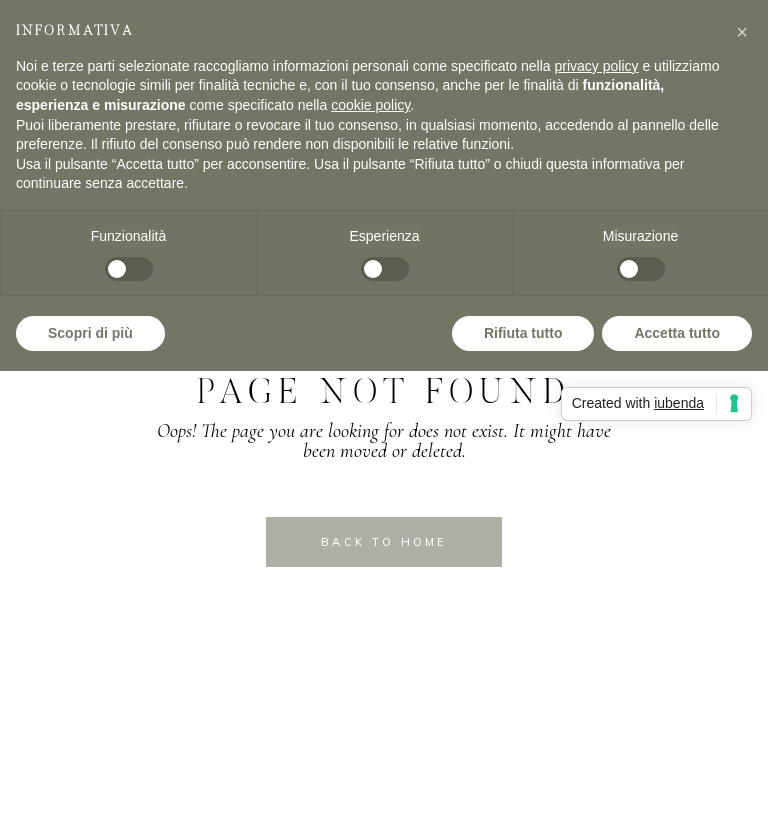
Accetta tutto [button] (677, 333)
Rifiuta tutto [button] (523, 333)
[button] (742, 32)
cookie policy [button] (370, 105)
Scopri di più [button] (90, 333)
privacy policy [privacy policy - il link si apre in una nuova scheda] (597, 66)
